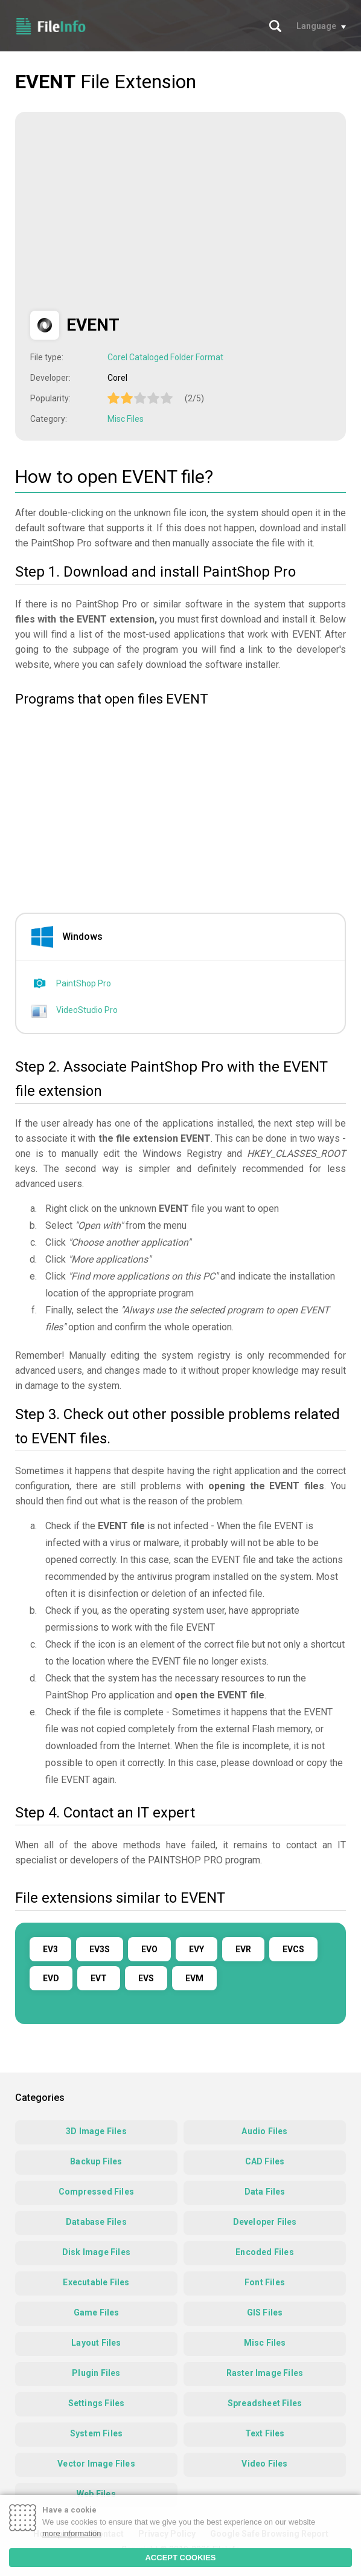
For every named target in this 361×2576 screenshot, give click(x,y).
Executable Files (96, 2282)
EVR (243, 1949)
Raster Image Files (265, 2373)
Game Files (97, 2312)
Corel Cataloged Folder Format (165, 357)
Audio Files (264, 2131)
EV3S (99, 1949)
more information (71, 2533)
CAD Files (265, 2161)
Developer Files (265, 2222)
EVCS (293, 1949)
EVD (51, 1978)
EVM (194, 1978)
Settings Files (96, 2403)
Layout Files (96, 2343)
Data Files (265, 2191)
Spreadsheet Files (265, 2403)
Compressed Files (96, 2191)
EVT (99, 1978)
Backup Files (96, 2161)
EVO (149, 1949)
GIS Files (265, 2312)
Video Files (264, 2463)
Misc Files (125, 419)
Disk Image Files (96, 2252)
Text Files (265, 2433)
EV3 (50, 1949)
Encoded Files (264, 2252)
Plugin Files (96, 2373)
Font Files (264, 2282)
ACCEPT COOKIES (180, 2557)
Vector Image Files (96, 2463)
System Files (96, 2433)
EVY (196, 1949)
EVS (146, 1978)
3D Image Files (96, 2131)
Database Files (96, 2222)
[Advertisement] (131, 211)
